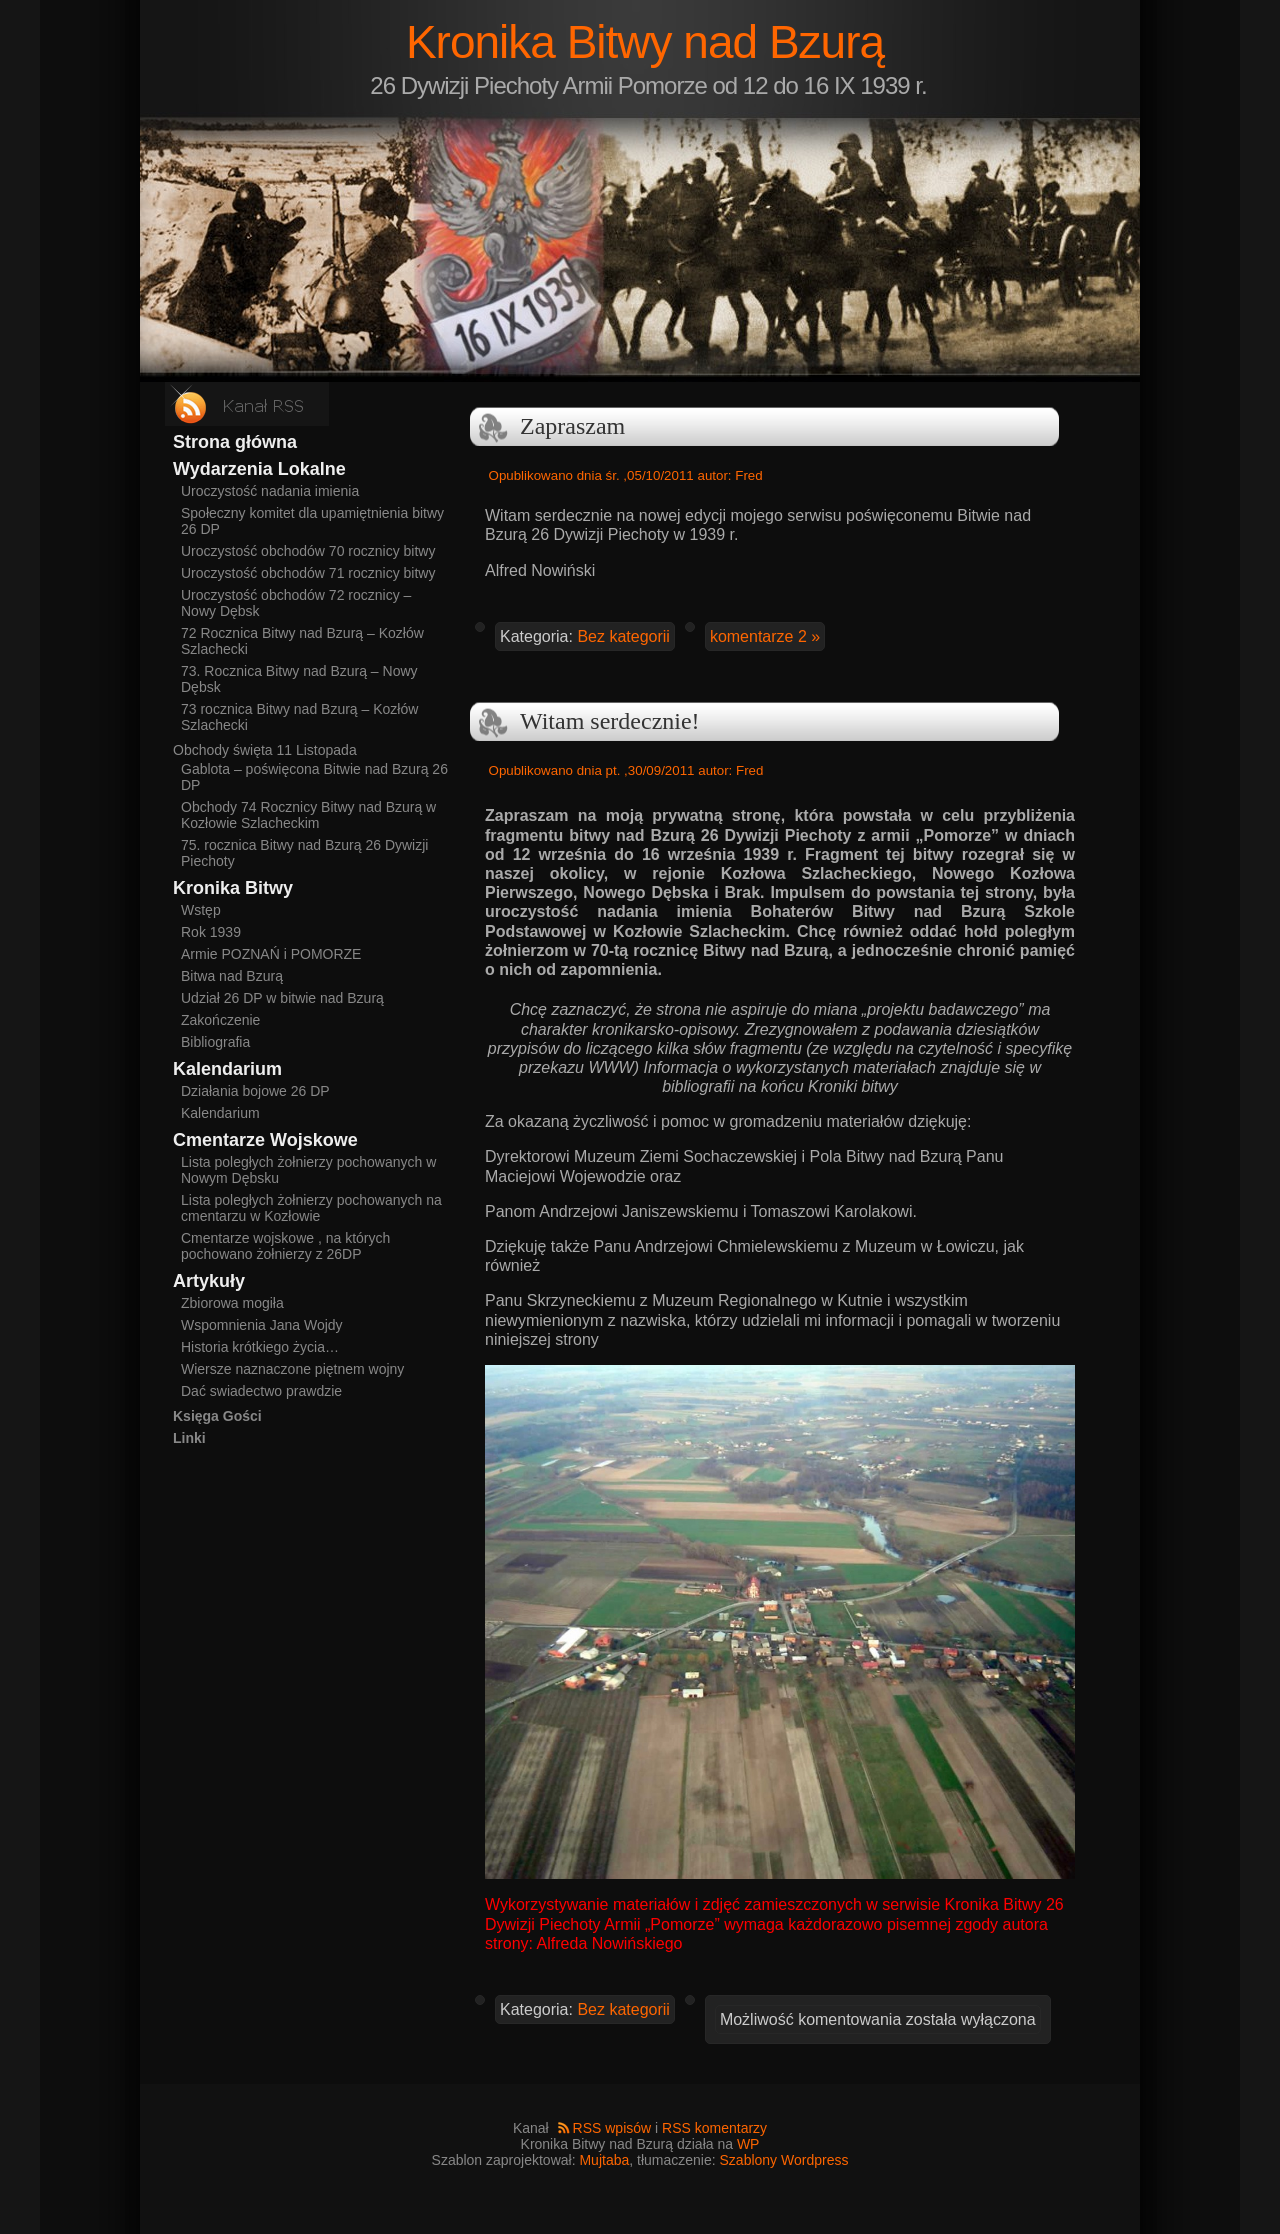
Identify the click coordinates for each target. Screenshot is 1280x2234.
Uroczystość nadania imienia (270, 491)
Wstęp (201, 910)
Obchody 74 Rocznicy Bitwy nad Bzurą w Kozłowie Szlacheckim (308, 815)
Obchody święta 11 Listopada (265, 750)
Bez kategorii (623, 636)
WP (748, 2144)
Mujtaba (604, 2160)
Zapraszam (572, 426)
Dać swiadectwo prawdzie (261, 1391)
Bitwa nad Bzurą (232, 976)
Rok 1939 (211, 932)
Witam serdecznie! (610, 721)
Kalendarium (220, 1113)
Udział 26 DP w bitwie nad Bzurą (282, 998)
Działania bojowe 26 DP (255, 1091)
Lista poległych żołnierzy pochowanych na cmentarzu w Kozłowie (311, 1208)
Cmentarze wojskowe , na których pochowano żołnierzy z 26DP (285, 1246)
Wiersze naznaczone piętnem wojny (292, 1369)
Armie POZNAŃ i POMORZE (271, 954)
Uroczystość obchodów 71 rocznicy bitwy (308, 573)
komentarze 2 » (765, 636)
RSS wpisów (612, 2128)
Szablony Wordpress (784, 2160)
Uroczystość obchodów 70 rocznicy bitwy (308, 551)
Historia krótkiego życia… (260, 1347)
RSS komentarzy (714, 2128)
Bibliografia (215, 1042)
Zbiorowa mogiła (232, 1303)
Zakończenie (220, 1020)
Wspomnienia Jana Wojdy (262, 1325)
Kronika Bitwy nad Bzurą (645, 42)
